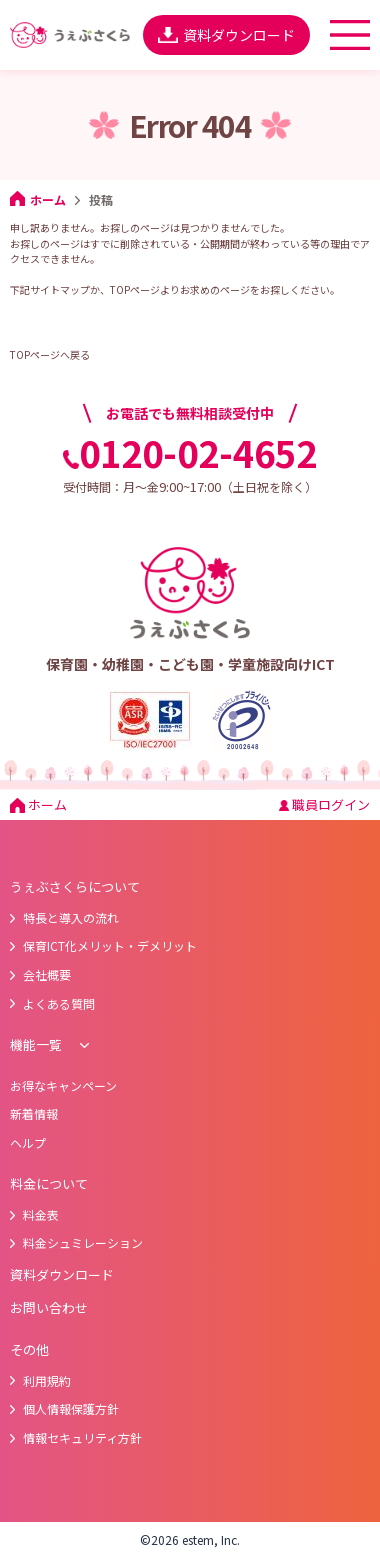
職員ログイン (324, 804)
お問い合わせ (49, 1307)
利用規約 (40, 1380)
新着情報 (34, 1113)
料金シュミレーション (76, 1242)
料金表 (34, 1214)
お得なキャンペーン (63, 1085)
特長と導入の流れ (64, 917)
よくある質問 (52, 1003)
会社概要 (40, 974)
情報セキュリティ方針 (76, 1437)
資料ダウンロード (226, 35)
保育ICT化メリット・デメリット (103, 945)
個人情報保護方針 (64, 1408)
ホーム (38, 199)
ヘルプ (28, 1142)
